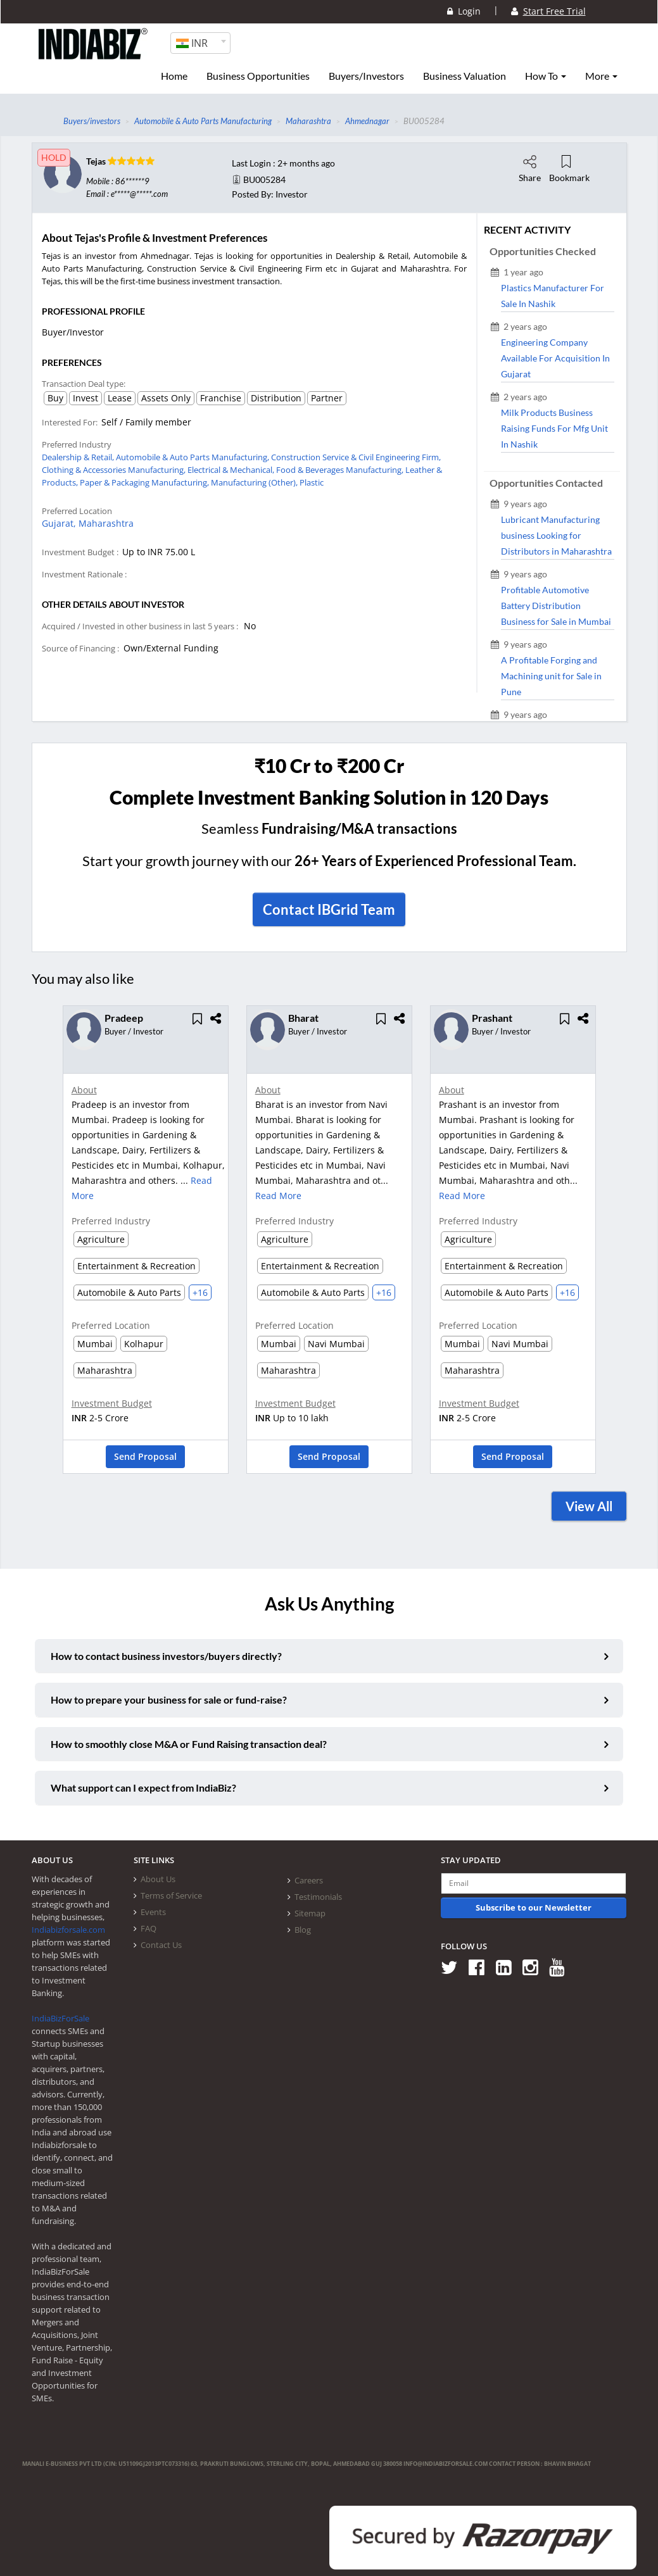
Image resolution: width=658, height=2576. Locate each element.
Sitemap (310, 1913)
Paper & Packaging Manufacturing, (145, 482)
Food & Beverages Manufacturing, (340, 469)
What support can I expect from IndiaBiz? (143, 1787)
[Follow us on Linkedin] (508, 1967)
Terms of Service (171, 1895)
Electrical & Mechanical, (231, 469)
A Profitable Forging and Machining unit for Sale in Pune (551, 676)
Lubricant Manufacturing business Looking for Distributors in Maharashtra (556, 535)
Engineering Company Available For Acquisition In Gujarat (555, 358)
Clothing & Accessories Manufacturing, (114, 469)
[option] (145, 1244)
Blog (302, 1929)
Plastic (312, 482)
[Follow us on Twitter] (454, 1967)
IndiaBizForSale (60, 2018)
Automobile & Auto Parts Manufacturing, (193, 457)
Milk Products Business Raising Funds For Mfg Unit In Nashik (554, 428)
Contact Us (161, 1945)
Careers (308, 1880)
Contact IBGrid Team (329, 909)
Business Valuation (464, 76)
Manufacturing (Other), (255, 482)
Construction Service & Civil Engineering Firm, (356, 457)
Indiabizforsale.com (68, 1929)
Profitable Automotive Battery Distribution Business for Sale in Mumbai (556, 605)
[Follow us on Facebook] (481, 1967)
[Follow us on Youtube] (561, 1967)
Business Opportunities (258, 76)
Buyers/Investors (366, 76)
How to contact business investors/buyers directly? (166, 1656)
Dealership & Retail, (79, 457)
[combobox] (200, 43)
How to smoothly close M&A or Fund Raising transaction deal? (189, 1744)
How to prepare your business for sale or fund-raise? (169, 1699)
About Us (158, 1879)
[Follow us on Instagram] (534, 1967)
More (601, 76)
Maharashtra (106, 523)
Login (464, 11)
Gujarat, (60, 523)
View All (589, 1506)
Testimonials (318, 1896)
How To (545, 76)
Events (153, 1912)
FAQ (148, 1928)
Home (174, 76)
